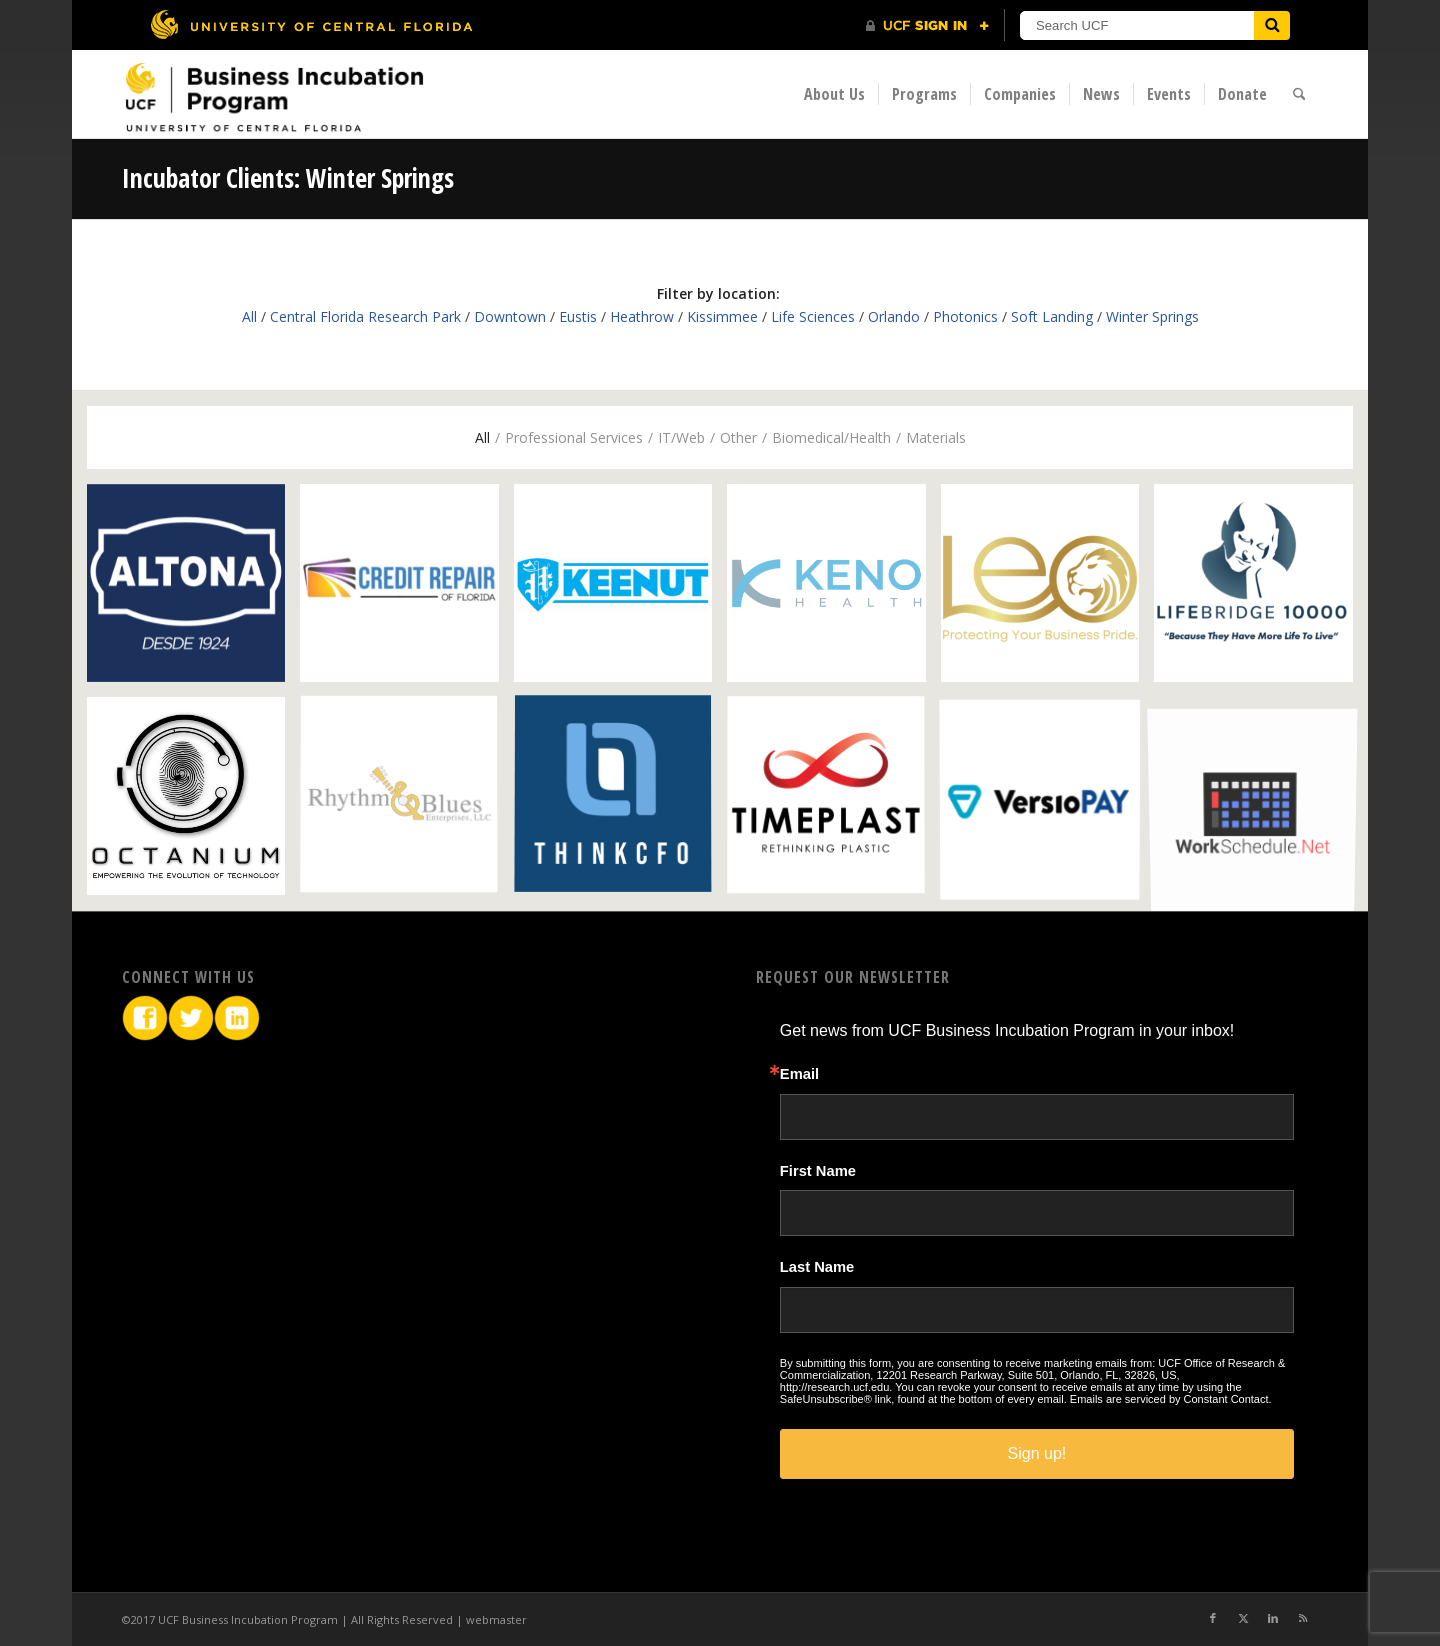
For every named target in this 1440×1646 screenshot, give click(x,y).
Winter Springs (1152, 316)
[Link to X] (1243, 1618)
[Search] (1299, 94)
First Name (818, 1171)
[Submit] (1272, 25)
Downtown (510, 316)
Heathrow (642, 316)
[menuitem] (834, 94)
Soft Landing (1052, 316)
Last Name (817, 1267)
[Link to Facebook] (1213, 1618)
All (249, 316)
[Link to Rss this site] (1303, 1618)
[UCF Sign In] (927, 26)
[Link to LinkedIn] (1273, 1618)
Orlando (894, 316)
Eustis (578, 316)
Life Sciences (813, 316)
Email (799, 1074)
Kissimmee (722, 316)
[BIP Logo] (274, 96)
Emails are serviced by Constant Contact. (1171, 1399)
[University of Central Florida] (311, 24)
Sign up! (1037, 1453)
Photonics (965, 316)
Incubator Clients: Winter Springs (288, 178)
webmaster (496, 1619)
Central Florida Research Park (365, 316)
